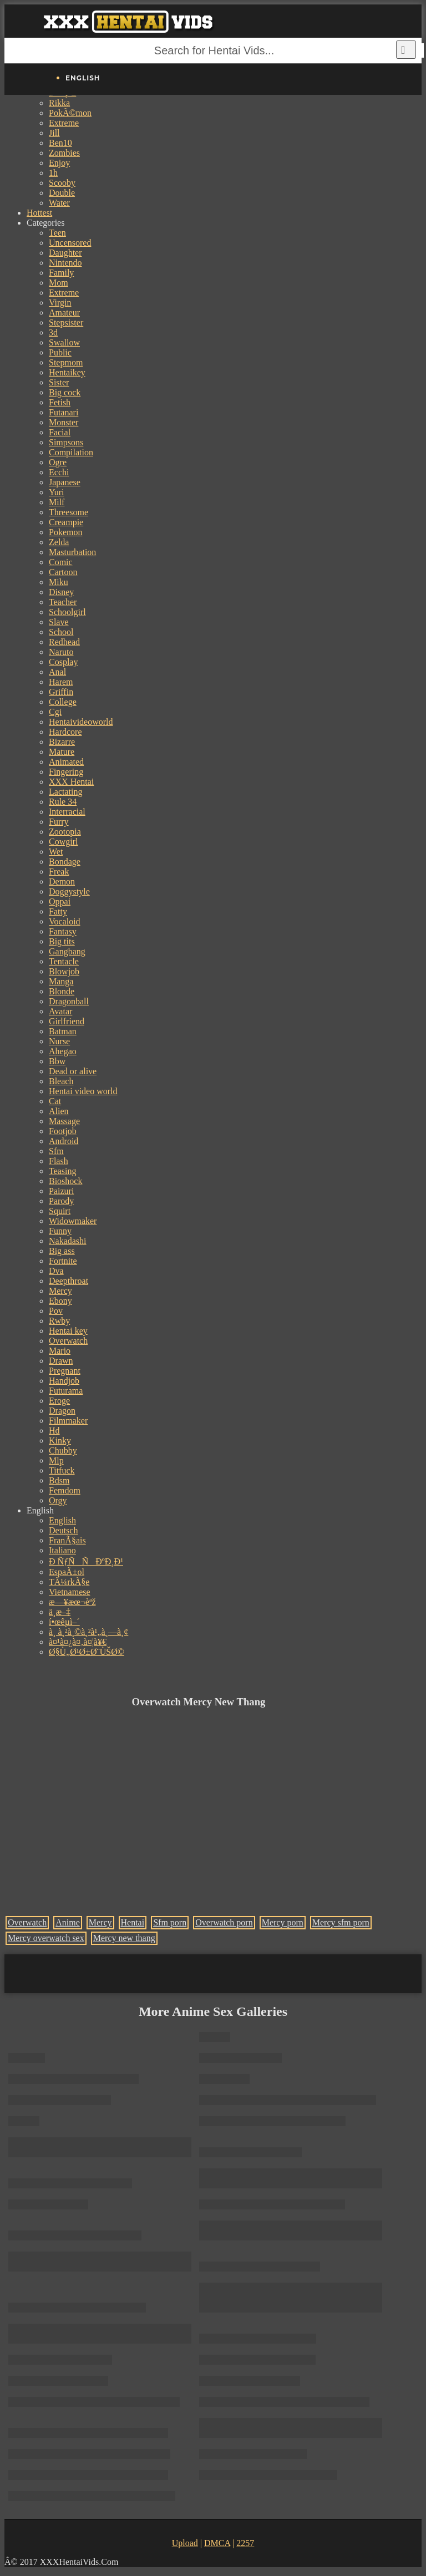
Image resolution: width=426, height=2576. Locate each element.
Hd (54, 1430)
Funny (60, 1231)
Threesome (68, 512)
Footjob (63, 1131)
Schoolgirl (67, 612)
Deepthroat (68, 1281)
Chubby (63, 1450)
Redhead (64, 642)
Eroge (59, 1400)
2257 (245, 2543)
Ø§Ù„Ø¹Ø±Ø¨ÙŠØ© (86, 1652)
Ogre (58, 462)
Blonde (61, 991)
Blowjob (64, 971)
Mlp (56, 1460)
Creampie (66, 522)
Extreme (64, 123)
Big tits (62, 941)
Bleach (61, 1081)
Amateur (64, 312)
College (63, 702)
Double (62, 192)
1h (53, 172)
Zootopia (65, 831)
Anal (57, 672)
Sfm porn (169, 1922)
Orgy (58, 1500)
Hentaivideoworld (81, 721)
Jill (54, 133)
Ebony (60, 1300)
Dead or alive (73, 1071)
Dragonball (69, 1001)
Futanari (63, 412)
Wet (56, 851)
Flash (58, 1161)
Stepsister (66, 322)
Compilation (71, 452)
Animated (66, 761)
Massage (64, 1121)
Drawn (61, 1360)
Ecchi (59, 472)
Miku (58, 582)
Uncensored (70, 242)
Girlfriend (66, 1021)
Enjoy (59, 162)
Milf (56, 502)
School (61, 632)
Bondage (64, 861)
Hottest (39, 212)
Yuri (56, 492)
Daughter (65, 252)
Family (61, 272)
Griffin (61, 692)
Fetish (59, 402)
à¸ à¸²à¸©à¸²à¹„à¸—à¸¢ (88, 1632)
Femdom (64, 1490)
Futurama (66, 1390)
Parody (61, 1201)
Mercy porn (282, 1922)
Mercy (60, 1290)
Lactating (65, 791)
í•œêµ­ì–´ (64, 1622)
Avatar (60, 1011)
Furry (59, 821)
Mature (61, 751)
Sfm (56, 1151)
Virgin (60, 302)
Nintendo (65, 262)
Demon (62, 881)
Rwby (59, 1320)
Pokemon (65, 532)
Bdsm (59, 1480)
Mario (59, 1350)
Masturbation (72, 552)
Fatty (58, 911)
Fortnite (63, 1261)
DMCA (217, 2543)
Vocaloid (64, 921)
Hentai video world (83, 1091)
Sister (59, 382)
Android (63, 1141)
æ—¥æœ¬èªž (72, 1602)
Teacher (63, 602)
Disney (61, 592)
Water (59, 202)
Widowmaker (73, 1221)
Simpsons (66, 442)
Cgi (55, 712)
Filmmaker (68, 1420)
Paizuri (61, 1191)
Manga (61, 981)
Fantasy (63, 931)
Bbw (57, 1061)
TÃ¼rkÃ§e (69, 1582)
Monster (63, 422)
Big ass (62, 1251)
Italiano (62, 1550)
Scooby (62, 182)
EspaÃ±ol (66, 1572)
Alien (59, 1111)
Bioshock (65, 1181)
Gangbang (67, 951)
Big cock (64, 392)
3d (53, 332)
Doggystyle (69, 891)
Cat (55, 1101)
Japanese (64, 482)
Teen (57, 232)
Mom (58, 282)
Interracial (67, 811)
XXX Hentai (71, 781)
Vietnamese (69, 1592)
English (62, 1520)
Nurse (59, 1041)
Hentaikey (67, 372)
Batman (63, 1031)
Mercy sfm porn (340, 1922)
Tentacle (64, 961)
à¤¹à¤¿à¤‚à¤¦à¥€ (77, 1642)
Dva (56, 1271)
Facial (59, 432)
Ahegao (63, 1051)
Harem (61, 682)
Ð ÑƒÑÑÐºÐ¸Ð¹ (86, 1561)
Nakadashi (68, 1241)
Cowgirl (63, 841)
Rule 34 (63, 801)
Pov (56, 1310)
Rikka (59, 103)
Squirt (59, 1211)
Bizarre (62, 741)
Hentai (133, 1922)
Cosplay (63, 662)
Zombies (64, 152)
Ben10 (60, 143)
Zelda (59, 542)
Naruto (61, 652)
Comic (61, 562)
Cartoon (63, 572)
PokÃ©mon (70, 113)
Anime (67, 1922)
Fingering (66, 771)
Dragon (62, 1410)
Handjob (64, 1380)
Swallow (64, 342)
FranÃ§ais (67, 1540)
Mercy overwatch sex (46, 1938)
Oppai (59, 901)
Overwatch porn (224, 1922)
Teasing (63, 1171)
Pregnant (64, 1370)
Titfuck (62, 1470)
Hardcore (65, 731)
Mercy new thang (124, 1938)
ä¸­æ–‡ (59, 1612)
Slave (59, 622)
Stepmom (66, 362)
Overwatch (68, 1340)
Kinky (60, 1440)
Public (60, 352)
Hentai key (68, 1330)
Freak (59, 871)
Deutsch (63, 1530)
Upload (185, 2543)
